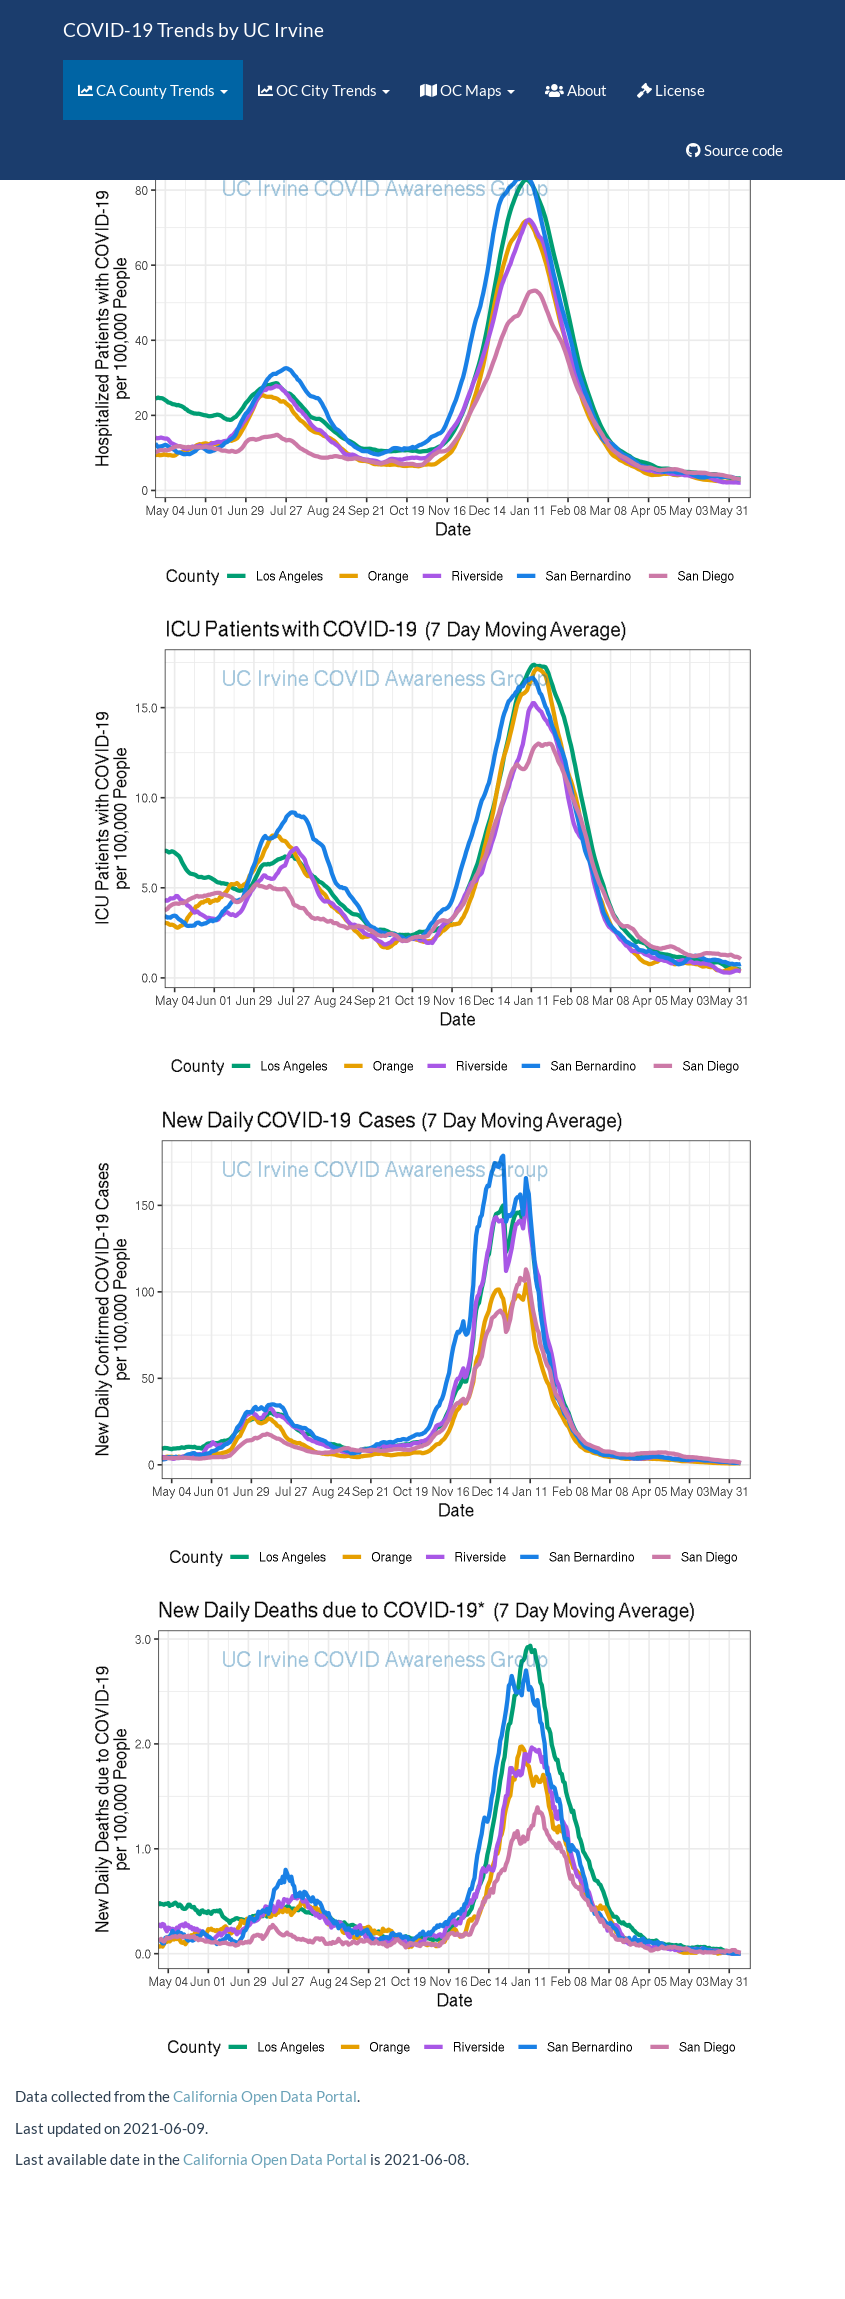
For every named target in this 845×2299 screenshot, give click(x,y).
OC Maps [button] (467, 90)
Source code (734, 150)
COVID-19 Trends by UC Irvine (193, 29)
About (576, 90)
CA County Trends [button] (153, 90)
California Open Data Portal (265, 2096)
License (671, 90)
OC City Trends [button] (324, 90)
